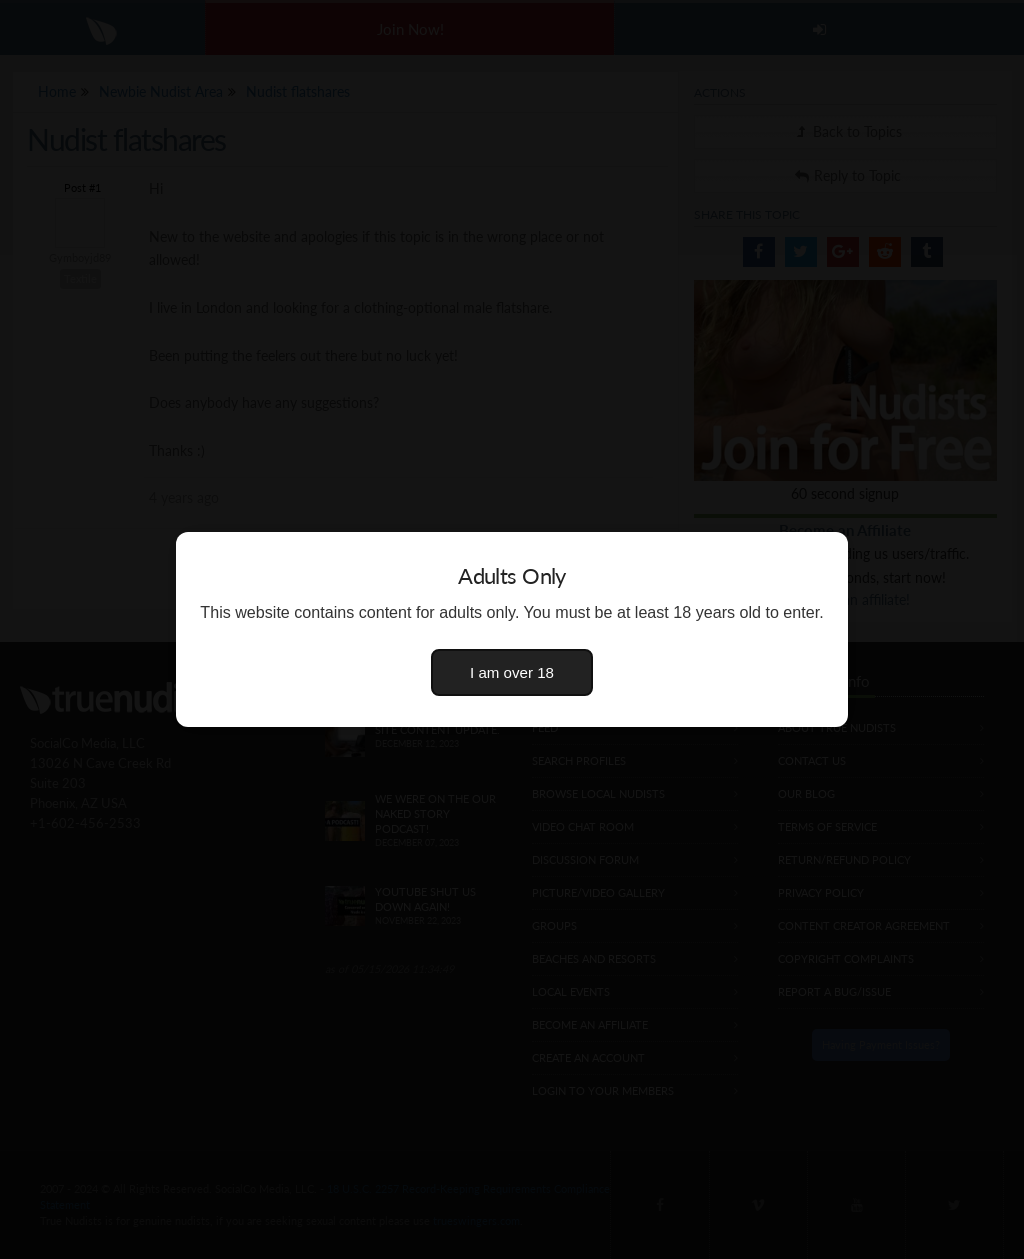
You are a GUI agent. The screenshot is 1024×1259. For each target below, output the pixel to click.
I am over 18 (512, 672)
